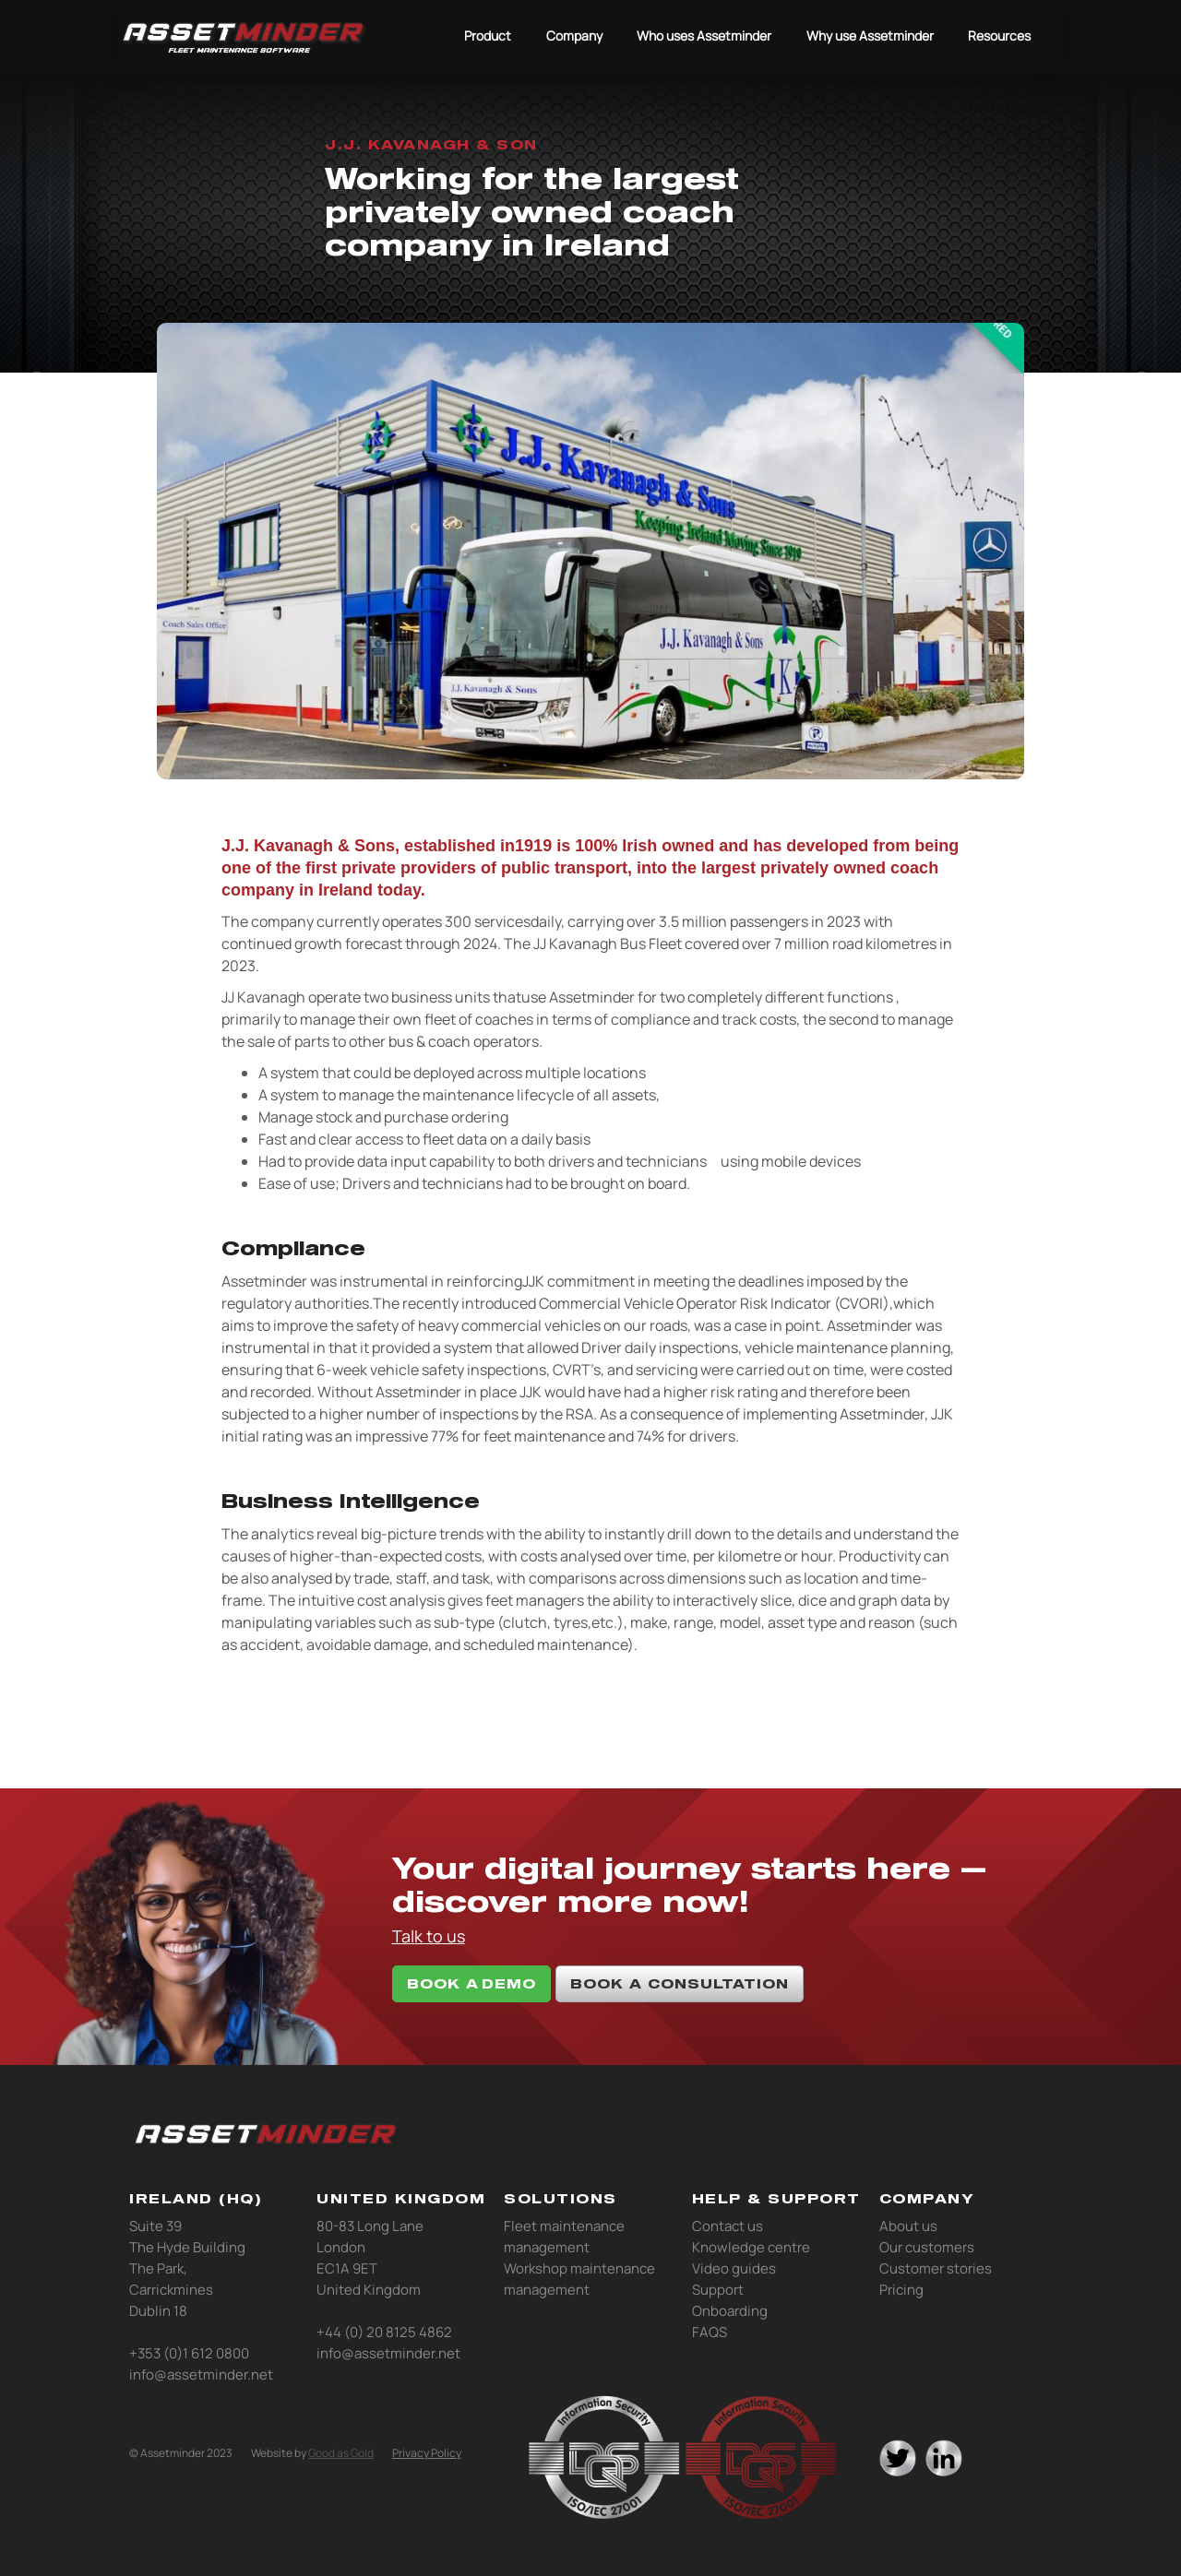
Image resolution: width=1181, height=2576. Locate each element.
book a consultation (679, 1983)
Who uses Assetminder (704, 35)
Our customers (926, 2247)
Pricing (901, 2289)
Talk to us (428, 1936)
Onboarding (730, 2311)
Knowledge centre (751, 2247)
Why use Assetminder (870, 35)
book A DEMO (471, 1983)
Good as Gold (341, 2453)
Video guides (734, 2268)
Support (718, 2289)
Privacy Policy (426, 2453)
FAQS (709, 2332)
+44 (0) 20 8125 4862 (384, 2332)
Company (574, 35)
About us (908, 2226)
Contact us (727, 2226)
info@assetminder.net (201, 2374)
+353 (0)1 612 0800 (189, 2353)
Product (487, 35)
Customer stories (935, 2268)
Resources (999, 35)
